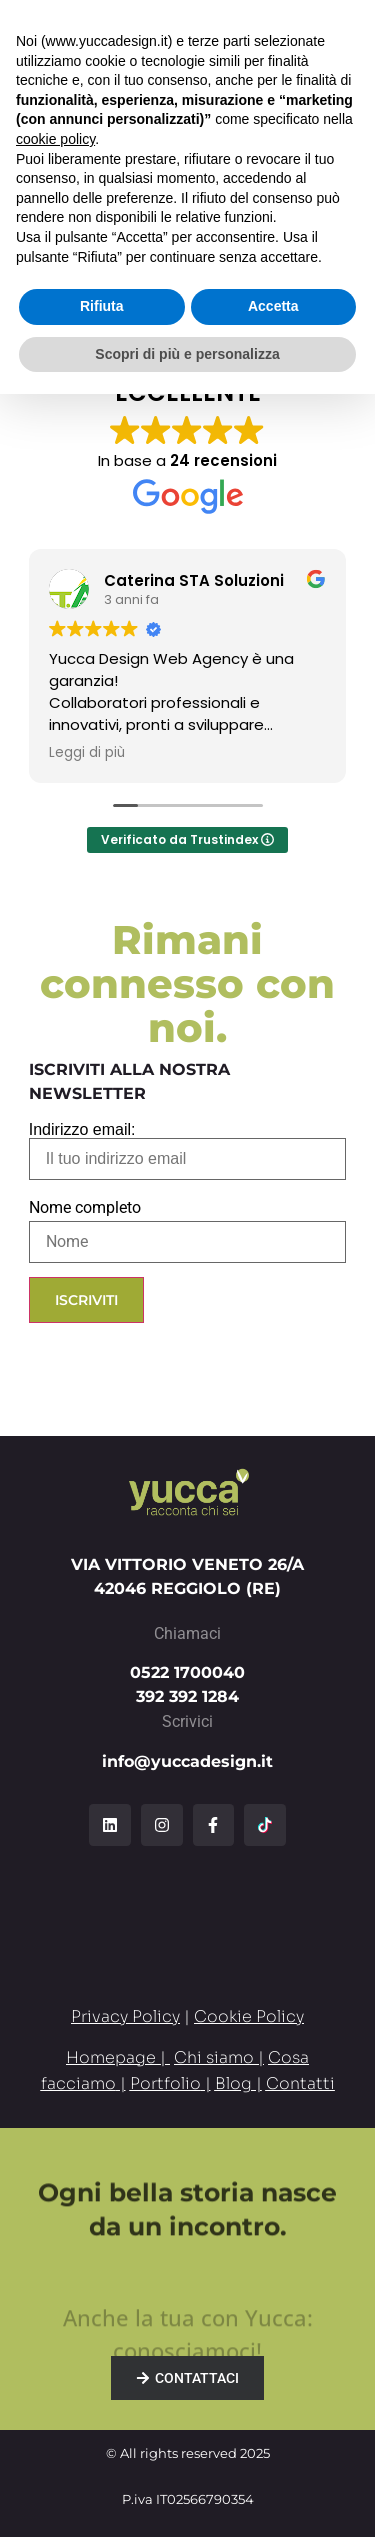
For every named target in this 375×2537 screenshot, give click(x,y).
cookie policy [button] (55, 2282)
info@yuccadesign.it (187, 1761)
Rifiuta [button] (102, 2449)
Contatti (300, 2083)
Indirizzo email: (188, 1151)
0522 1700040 (187, 1672)
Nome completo (85, 1208)
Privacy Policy (125, 2016)
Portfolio (165, 2083)
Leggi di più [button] (87, 753)
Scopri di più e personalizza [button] (187, 2496)
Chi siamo (214, 2057)
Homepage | (118, 2057)
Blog (233, 2083)
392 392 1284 (187, 1696)
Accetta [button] (273, 2449)
